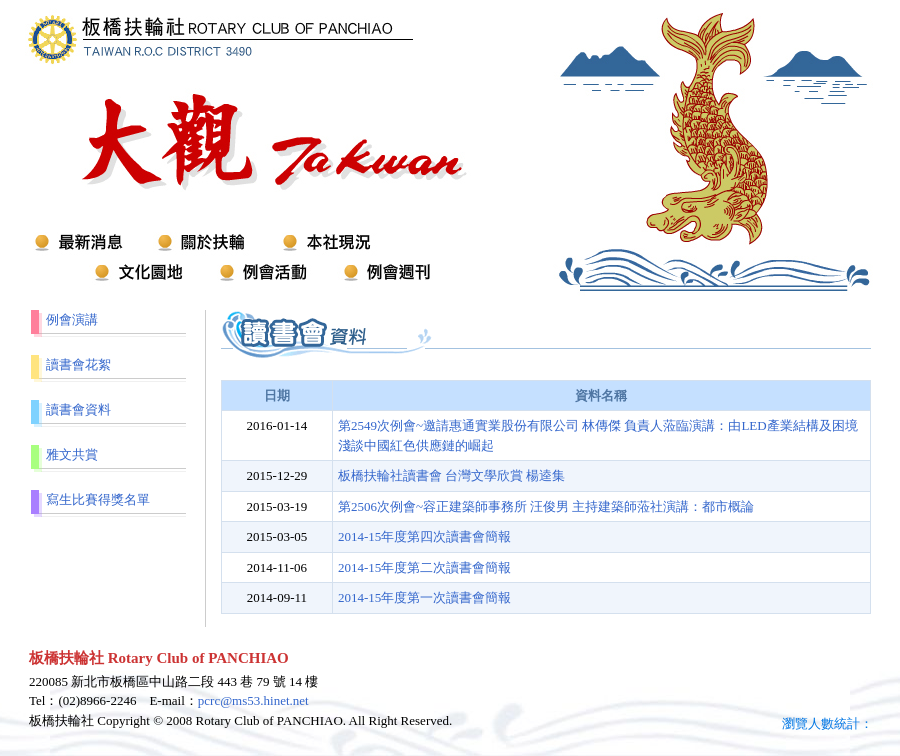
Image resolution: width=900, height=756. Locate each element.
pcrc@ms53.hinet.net (253, 700)
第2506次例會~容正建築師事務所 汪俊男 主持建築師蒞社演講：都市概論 (546, 506)
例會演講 (72, 319)
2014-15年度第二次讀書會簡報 (424, 567)
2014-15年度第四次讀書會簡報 (424, 536)
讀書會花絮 (78, 364)
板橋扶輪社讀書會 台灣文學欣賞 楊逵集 (452, 475)
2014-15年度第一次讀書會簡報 (424, 597)
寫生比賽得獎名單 (98, 499)
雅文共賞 (72, 454)
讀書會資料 (78, 409)
